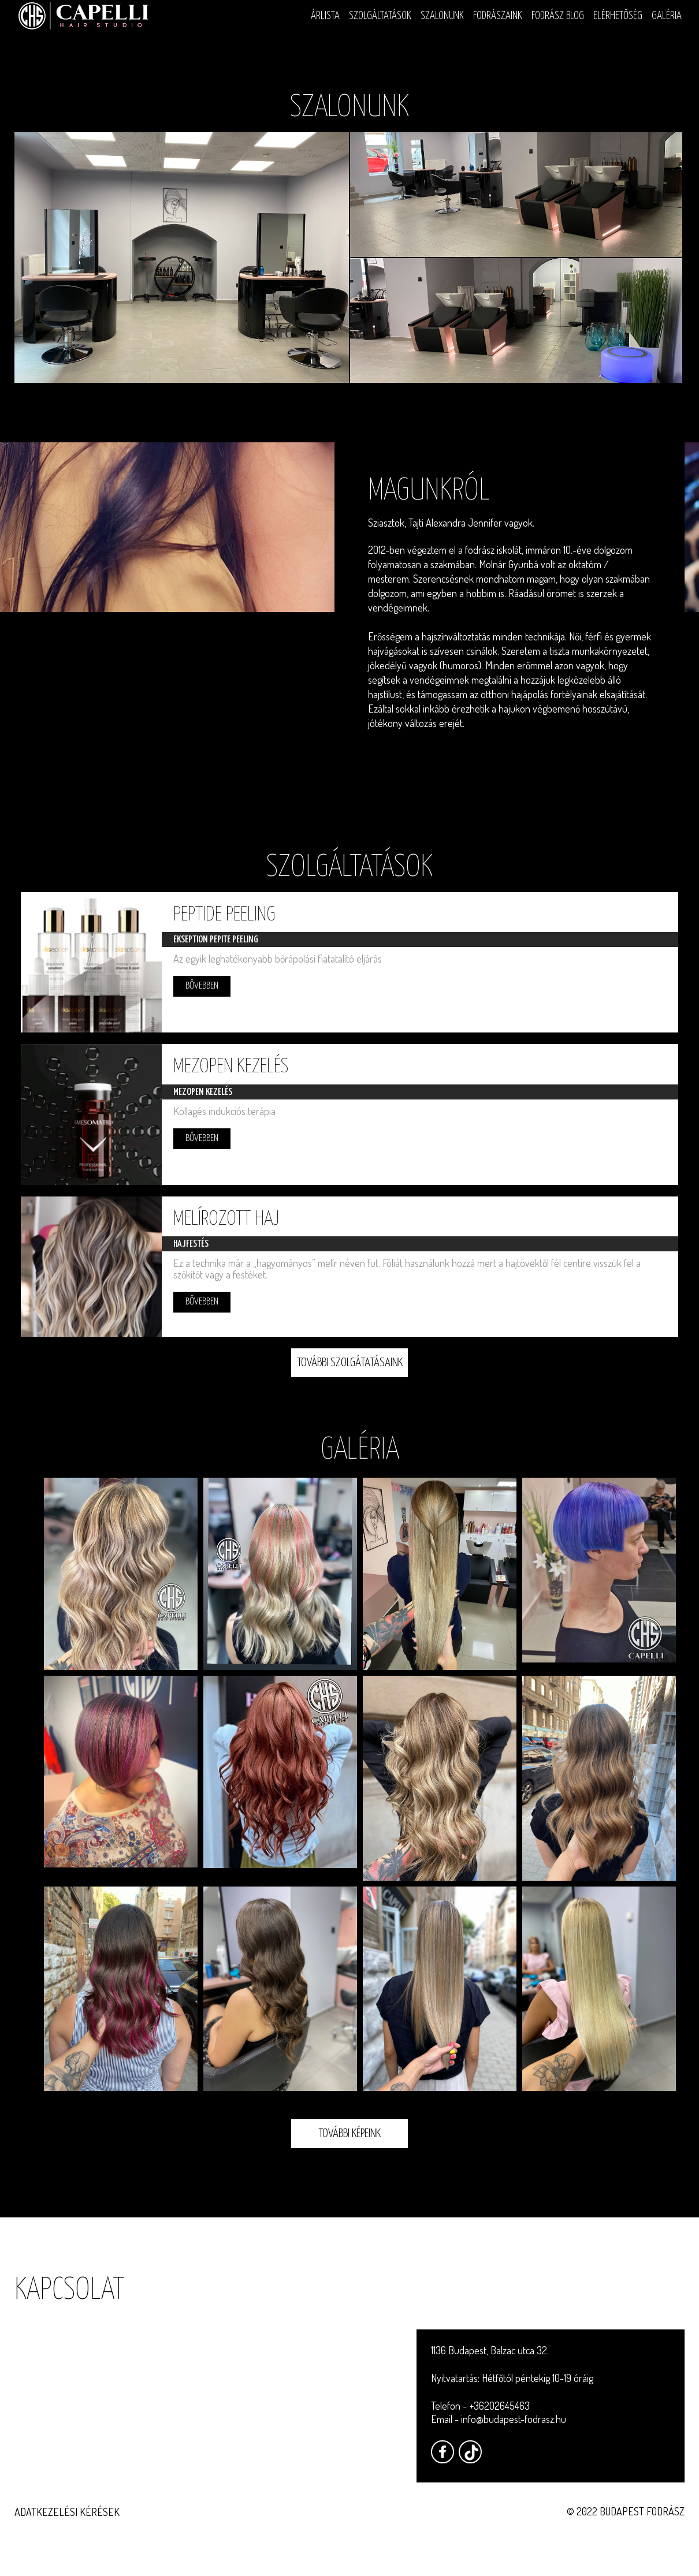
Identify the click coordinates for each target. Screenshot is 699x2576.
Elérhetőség (617, 15)
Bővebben (205, 986)
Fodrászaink (497, 15)
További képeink (349, 2145)
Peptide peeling (228, 914)
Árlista (325, 15)
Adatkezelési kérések (67, 2512)
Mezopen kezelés (234, 1070)
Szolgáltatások (380, 15)
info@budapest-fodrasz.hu (513, 2419)
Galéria (667, 15)
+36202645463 (499, 2405)
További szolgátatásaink (350, 1374)
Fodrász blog (557, 15)
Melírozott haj (229, 1226)
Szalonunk (442, 15)
